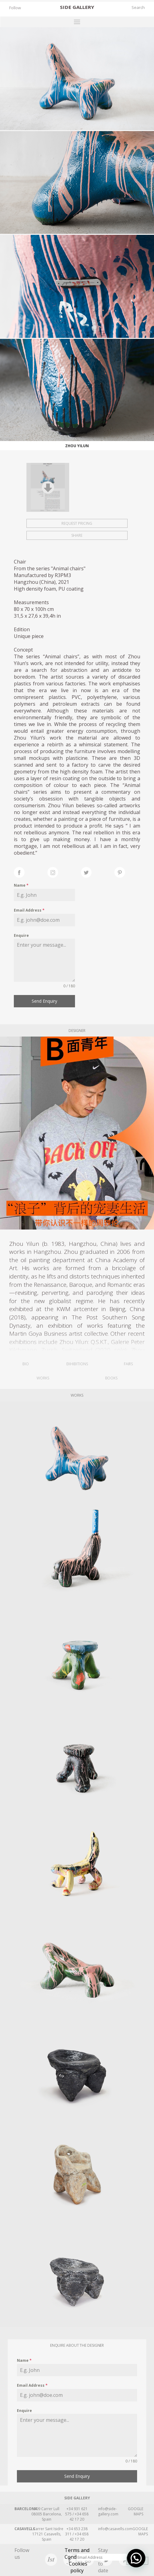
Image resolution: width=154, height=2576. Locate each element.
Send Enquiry (44, 1001)
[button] (136, 2558)
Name (21, 885)
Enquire (21, 935)
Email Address (29, 910)
